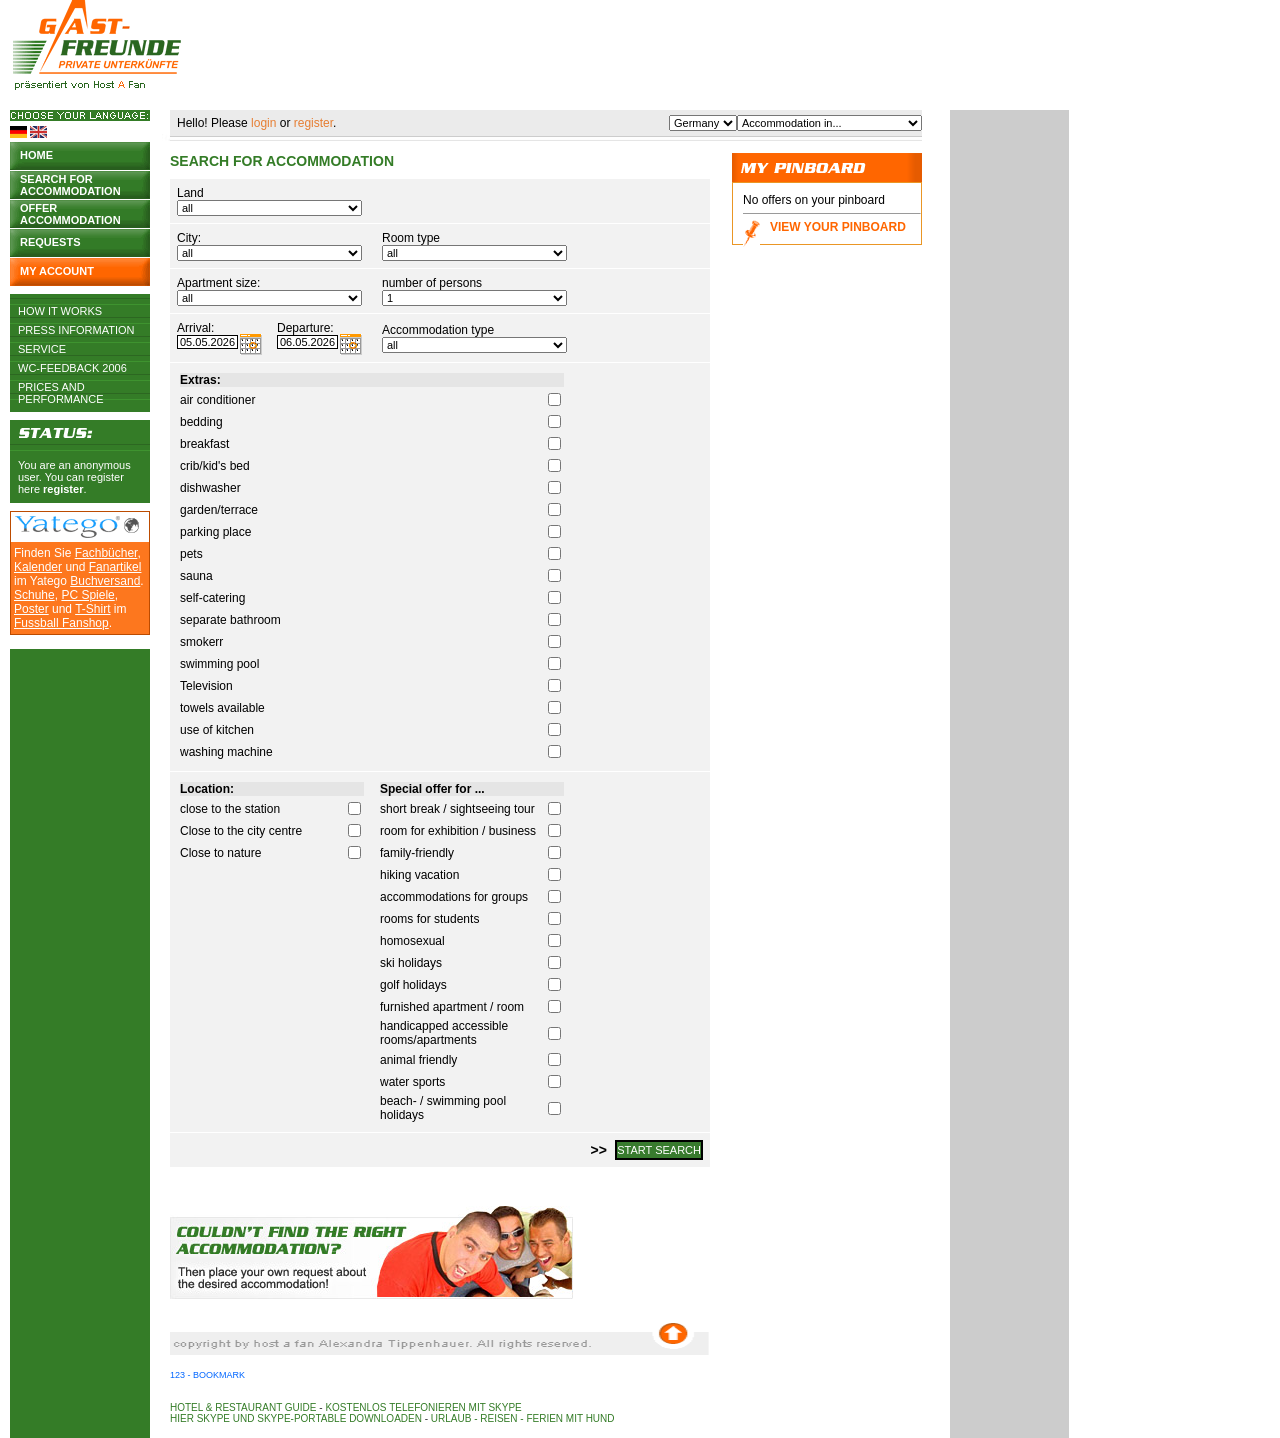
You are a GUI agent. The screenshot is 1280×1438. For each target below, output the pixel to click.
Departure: (305, 328)
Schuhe (34, 595)
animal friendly (418, 1060)
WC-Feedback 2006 (72, 368)
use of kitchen (217, 730)
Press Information (76, 330)
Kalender (38, 567)
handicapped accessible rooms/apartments (444, 1033)
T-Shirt (92, 609)
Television (206, 686)
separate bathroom (230, 620)
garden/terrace (219, 510)
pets (191, 554)
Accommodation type (438, 330)
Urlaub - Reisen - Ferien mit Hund (523, 1418)
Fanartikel (115, 567)
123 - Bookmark (207, 1375)
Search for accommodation (70, 183)
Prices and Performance (61, 387)
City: (189, 238)
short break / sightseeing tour (457, 809)
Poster (31, 609)
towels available (222, 708)
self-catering (212, 598)
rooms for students (429, 919)
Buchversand (105, 581)
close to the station (230, 809)
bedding (201, 422)
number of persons (432, 283)
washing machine (226, 752)
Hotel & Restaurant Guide (243, 1407)
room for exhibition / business (458, 831)
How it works (60, 311)
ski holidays (411, 963)
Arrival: (195, 328)
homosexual (412, 941)
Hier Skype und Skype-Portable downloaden (296, 1418)
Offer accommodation (70, 212)
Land (190, 193)
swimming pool (219, 664)
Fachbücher (106, 553)
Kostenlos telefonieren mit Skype (423, 1407)
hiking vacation (419, 875)
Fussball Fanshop (61, 623)
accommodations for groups (454, 897)
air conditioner (217, 400)
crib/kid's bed (215, 466)
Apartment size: (218, 283)
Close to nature (220, 853)
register (63, 489)
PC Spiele (87, 595)
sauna (196, 576)
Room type (411, 238)
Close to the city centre (241, 831)
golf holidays (413, 985)
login (263, 123)
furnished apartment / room (452, 1007)
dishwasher (210, 488)
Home (36, 155)
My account (57, 271)
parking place (215, 532)
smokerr (201, 642)
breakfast (204, 444)
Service (42, 349)
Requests (50, 242)
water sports (412, 1082)
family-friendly (417, 853)
